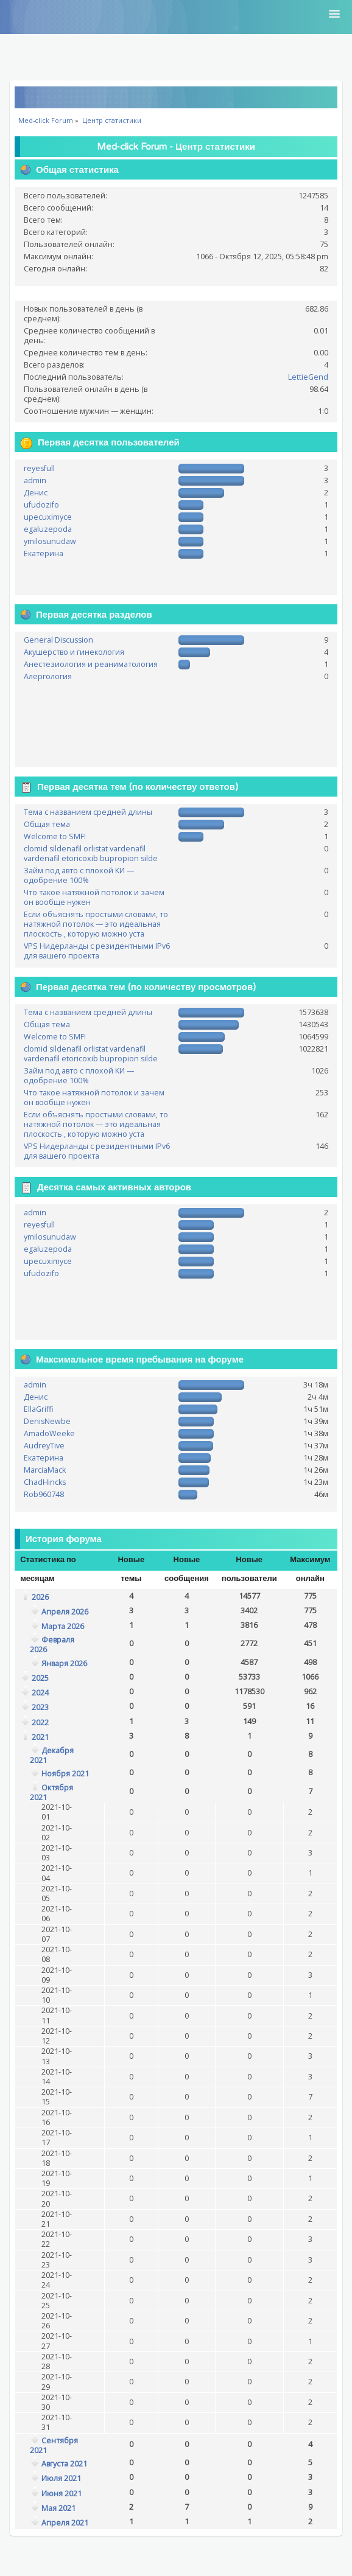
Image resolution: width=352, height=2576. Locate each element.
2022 (40, 1722)
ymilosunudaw (50, 541)
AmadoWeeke (49, 1433)
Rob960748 (44, 1494)
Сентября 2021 (54, 2445)
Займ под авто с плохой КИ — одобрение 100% (79, 875)
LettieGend (308, 377)
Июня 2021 (61, 2493)
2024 (40, 1693)
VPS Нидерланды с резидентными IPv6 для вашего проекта (97, 951)
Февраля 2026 (52, 1645)
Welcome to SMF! (55, 836)
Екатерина (43, 553)
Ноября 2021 (65, 1773)
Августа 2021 (64, 2464)
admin (35, 480)
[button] (334, 14)
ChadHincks (45, 1482)
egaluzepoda (48, 529)
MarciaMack (45, 1470)
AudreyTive (44, 1445)
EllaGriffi (39, 1409)
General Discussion (58, 640)
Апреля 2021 (64, 2523)
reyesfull (39, 468)
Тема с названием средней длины (88, 812)
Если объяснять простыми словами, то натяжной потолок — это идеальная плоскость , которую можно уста (96, 924)
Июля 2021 (61, 2478)
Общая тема (47, 824)
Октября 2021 (51, 1792)
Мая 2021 (58, 2508)
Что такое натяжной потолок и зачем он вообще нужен (94, 897)
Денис (36, 492)
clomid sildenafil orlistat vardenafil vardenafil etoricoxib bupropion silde (91, 853)
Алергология (48, 676)
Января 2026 (64, 1663)
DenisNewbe (47, 1421)
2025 (40, 1678)
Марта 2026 (62, 1626)
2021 (40, 1737)
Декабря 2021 (52, 1755)
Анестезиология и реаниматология (91, 664)
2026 (40, 1597)
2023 (40, 1707)
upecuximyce (48, 517)
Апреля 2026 (64, 1612)
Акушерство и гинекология (74, 652)
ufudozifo (41, 505)
